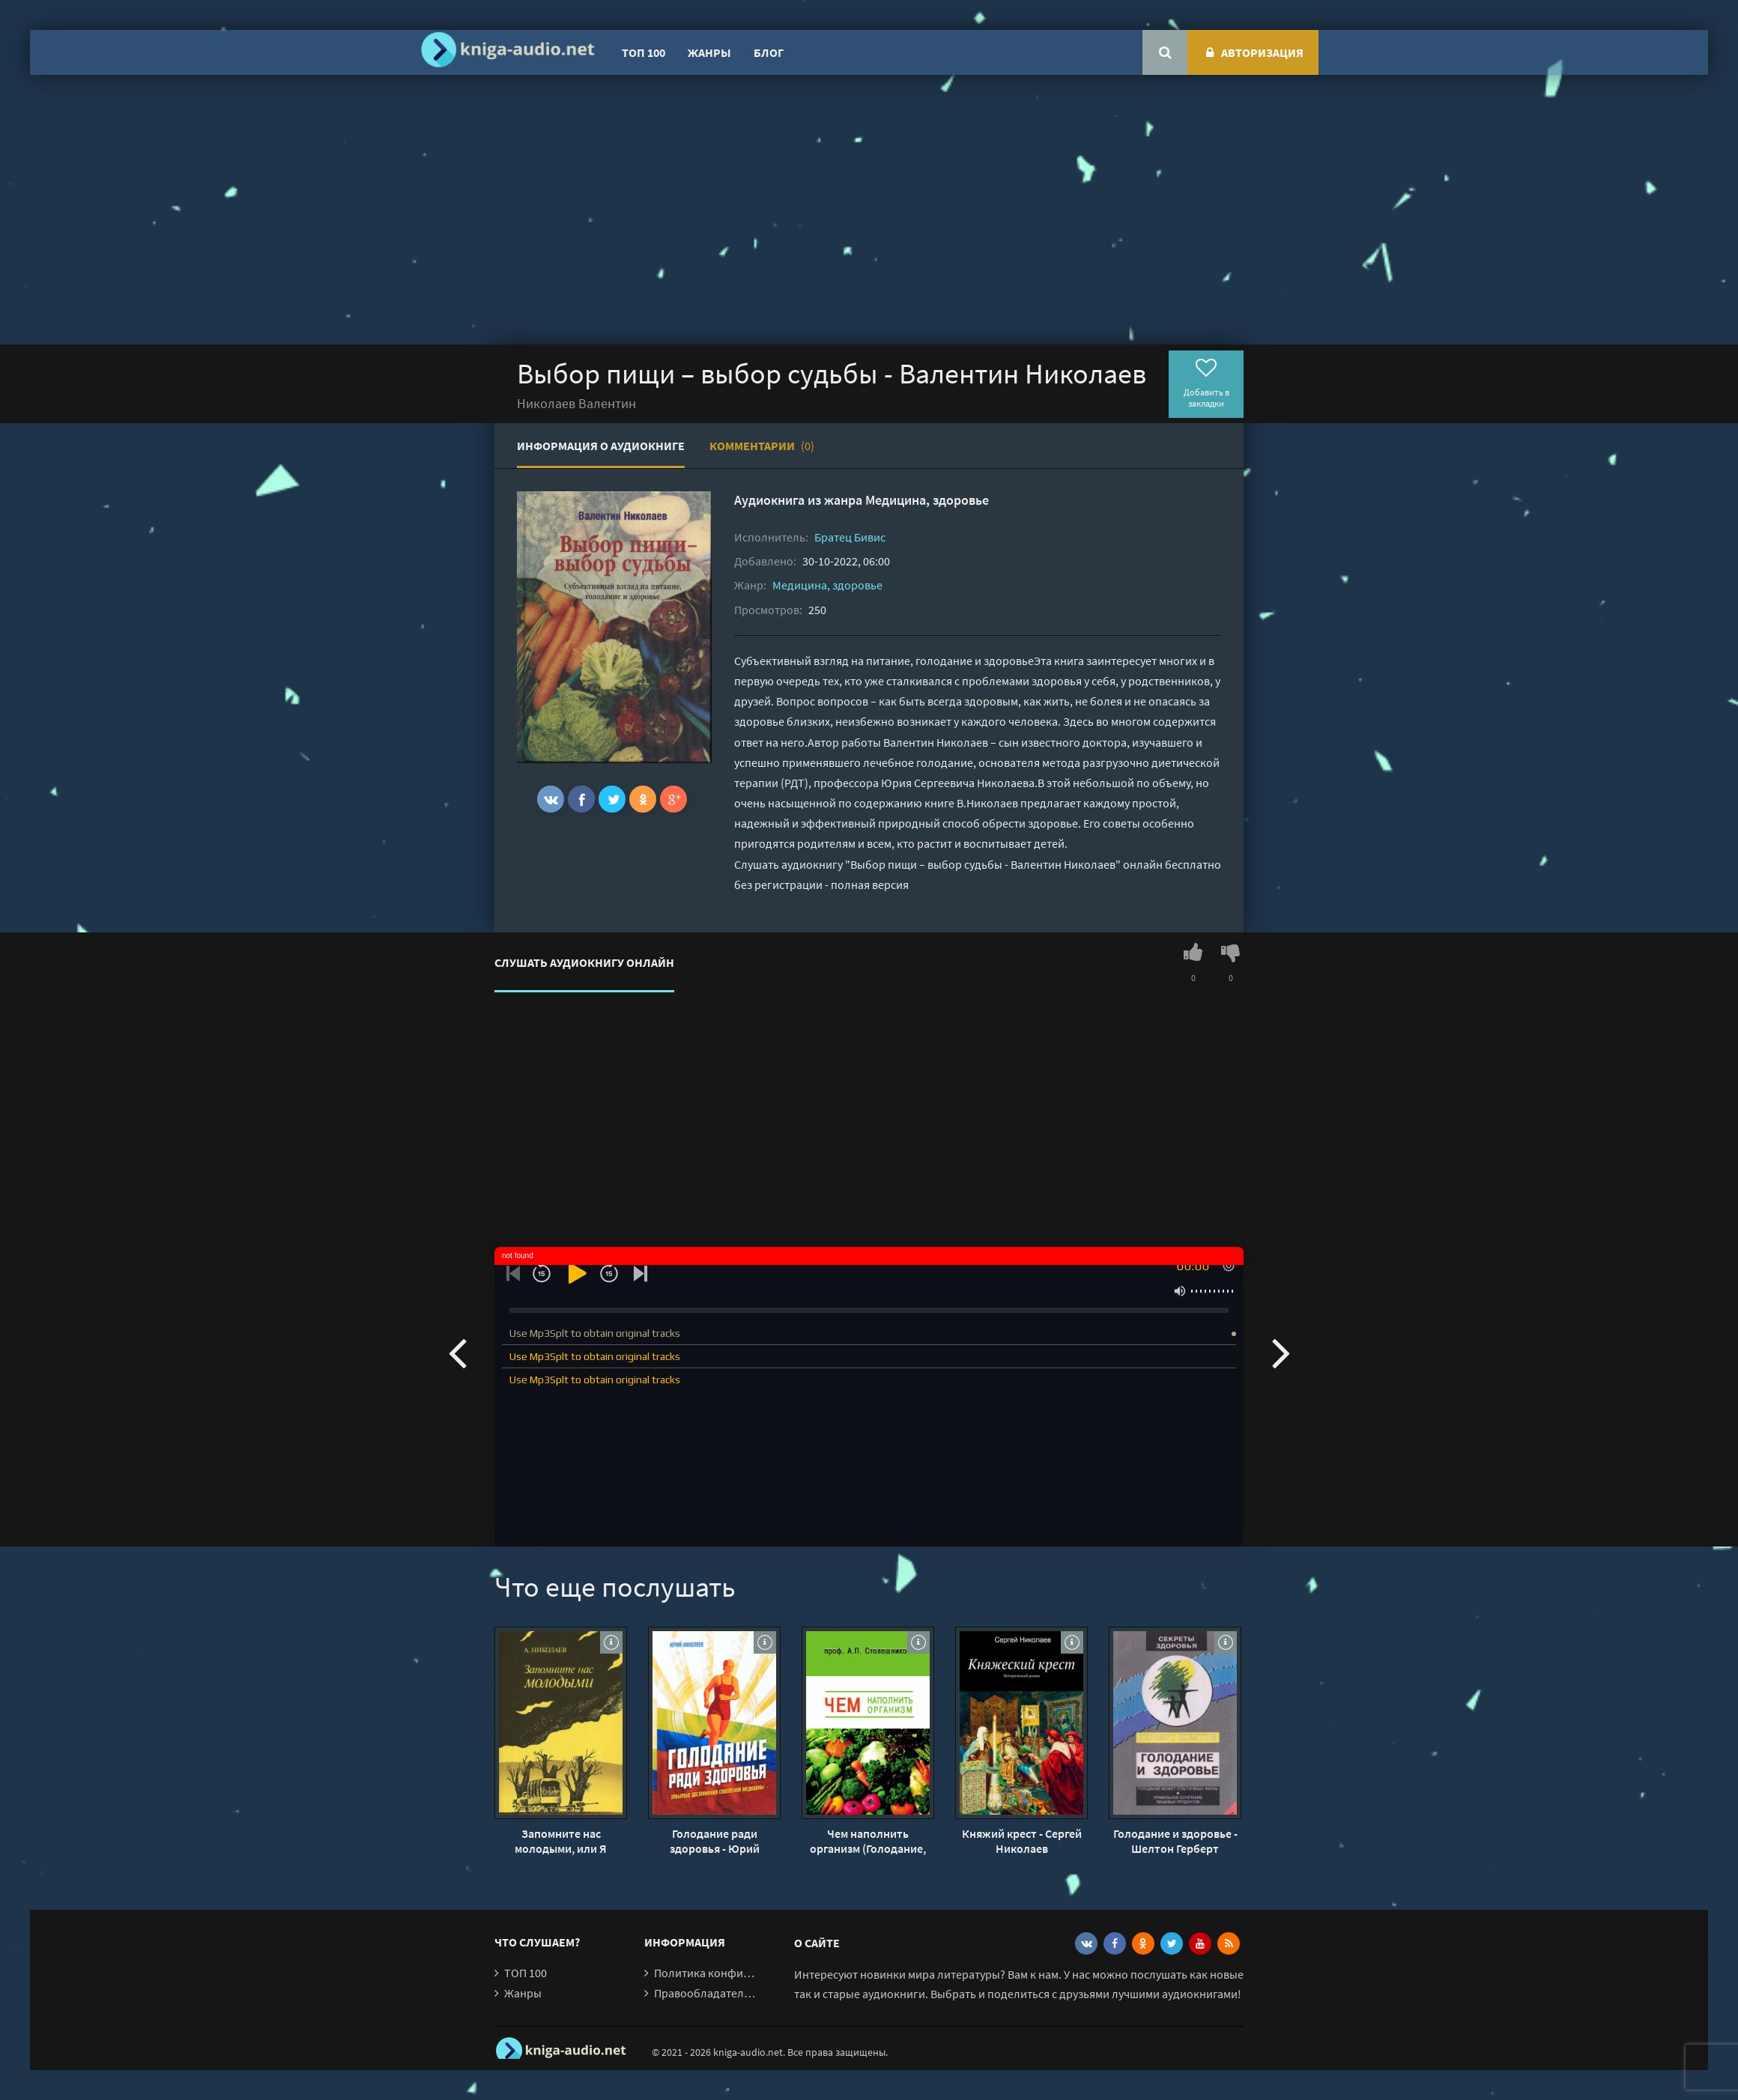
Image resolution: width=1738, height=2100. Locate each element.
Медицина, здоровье (927, 500)
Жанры (709, 52)
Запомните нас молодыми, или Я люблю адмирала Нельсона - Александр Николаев (561, 1841)
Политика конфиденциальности (740, 1972)
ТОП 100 (643, 52)
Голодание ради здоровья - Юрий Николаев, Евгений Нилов (714, 1841)
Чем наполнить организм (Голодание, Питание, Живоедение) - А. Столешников (868, 1841)
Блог (769, 52)
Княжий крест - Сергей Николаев (1022, 1841)
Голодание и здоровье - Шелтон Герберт (1175, 1841)
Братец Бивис (849, 536)
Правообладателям (705, 1992)
